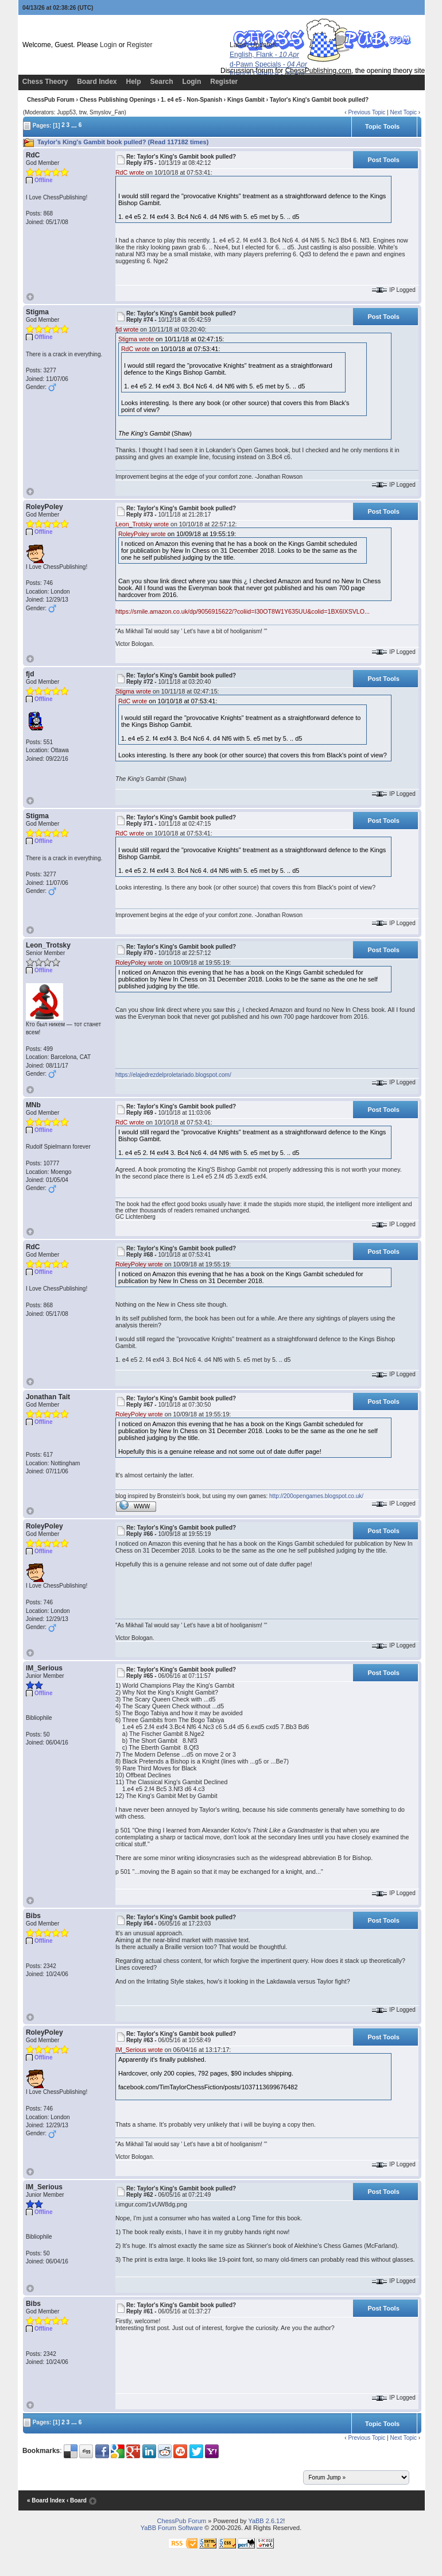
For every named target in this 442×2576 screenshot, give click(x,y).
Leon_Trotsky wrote (142, 524)
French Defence (267, 74)
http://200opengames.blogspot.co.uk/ (316, 1496)
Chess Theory (45, 82)
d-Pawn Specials (268, 64)
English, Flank (264, 55)
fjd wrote (126, 329)
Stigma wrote (136, 339)
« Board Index (46, 2500)
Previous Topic (366, 112)
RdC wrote (129, 172)
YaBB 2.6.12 (265, 2520)
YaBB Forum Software (172, 2527)
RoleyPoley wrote (142, 533)
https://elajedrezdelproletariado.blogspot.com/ (173, 1075)
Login (108, 45)
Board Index (97, 82)
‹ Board (77, 2500)
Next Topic (403, 112)
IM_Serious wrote (139, 2049)
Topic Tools (382, 126)
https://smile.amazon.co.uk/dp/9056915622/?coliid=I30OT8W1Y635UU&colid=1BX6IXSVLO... (242, 611)
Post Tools (383, 159)
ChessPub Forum (51, 100)
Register (140, 45)
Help (133, 82)
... (74, 125)
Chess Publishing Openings (118, 100)
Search (161, 82)
